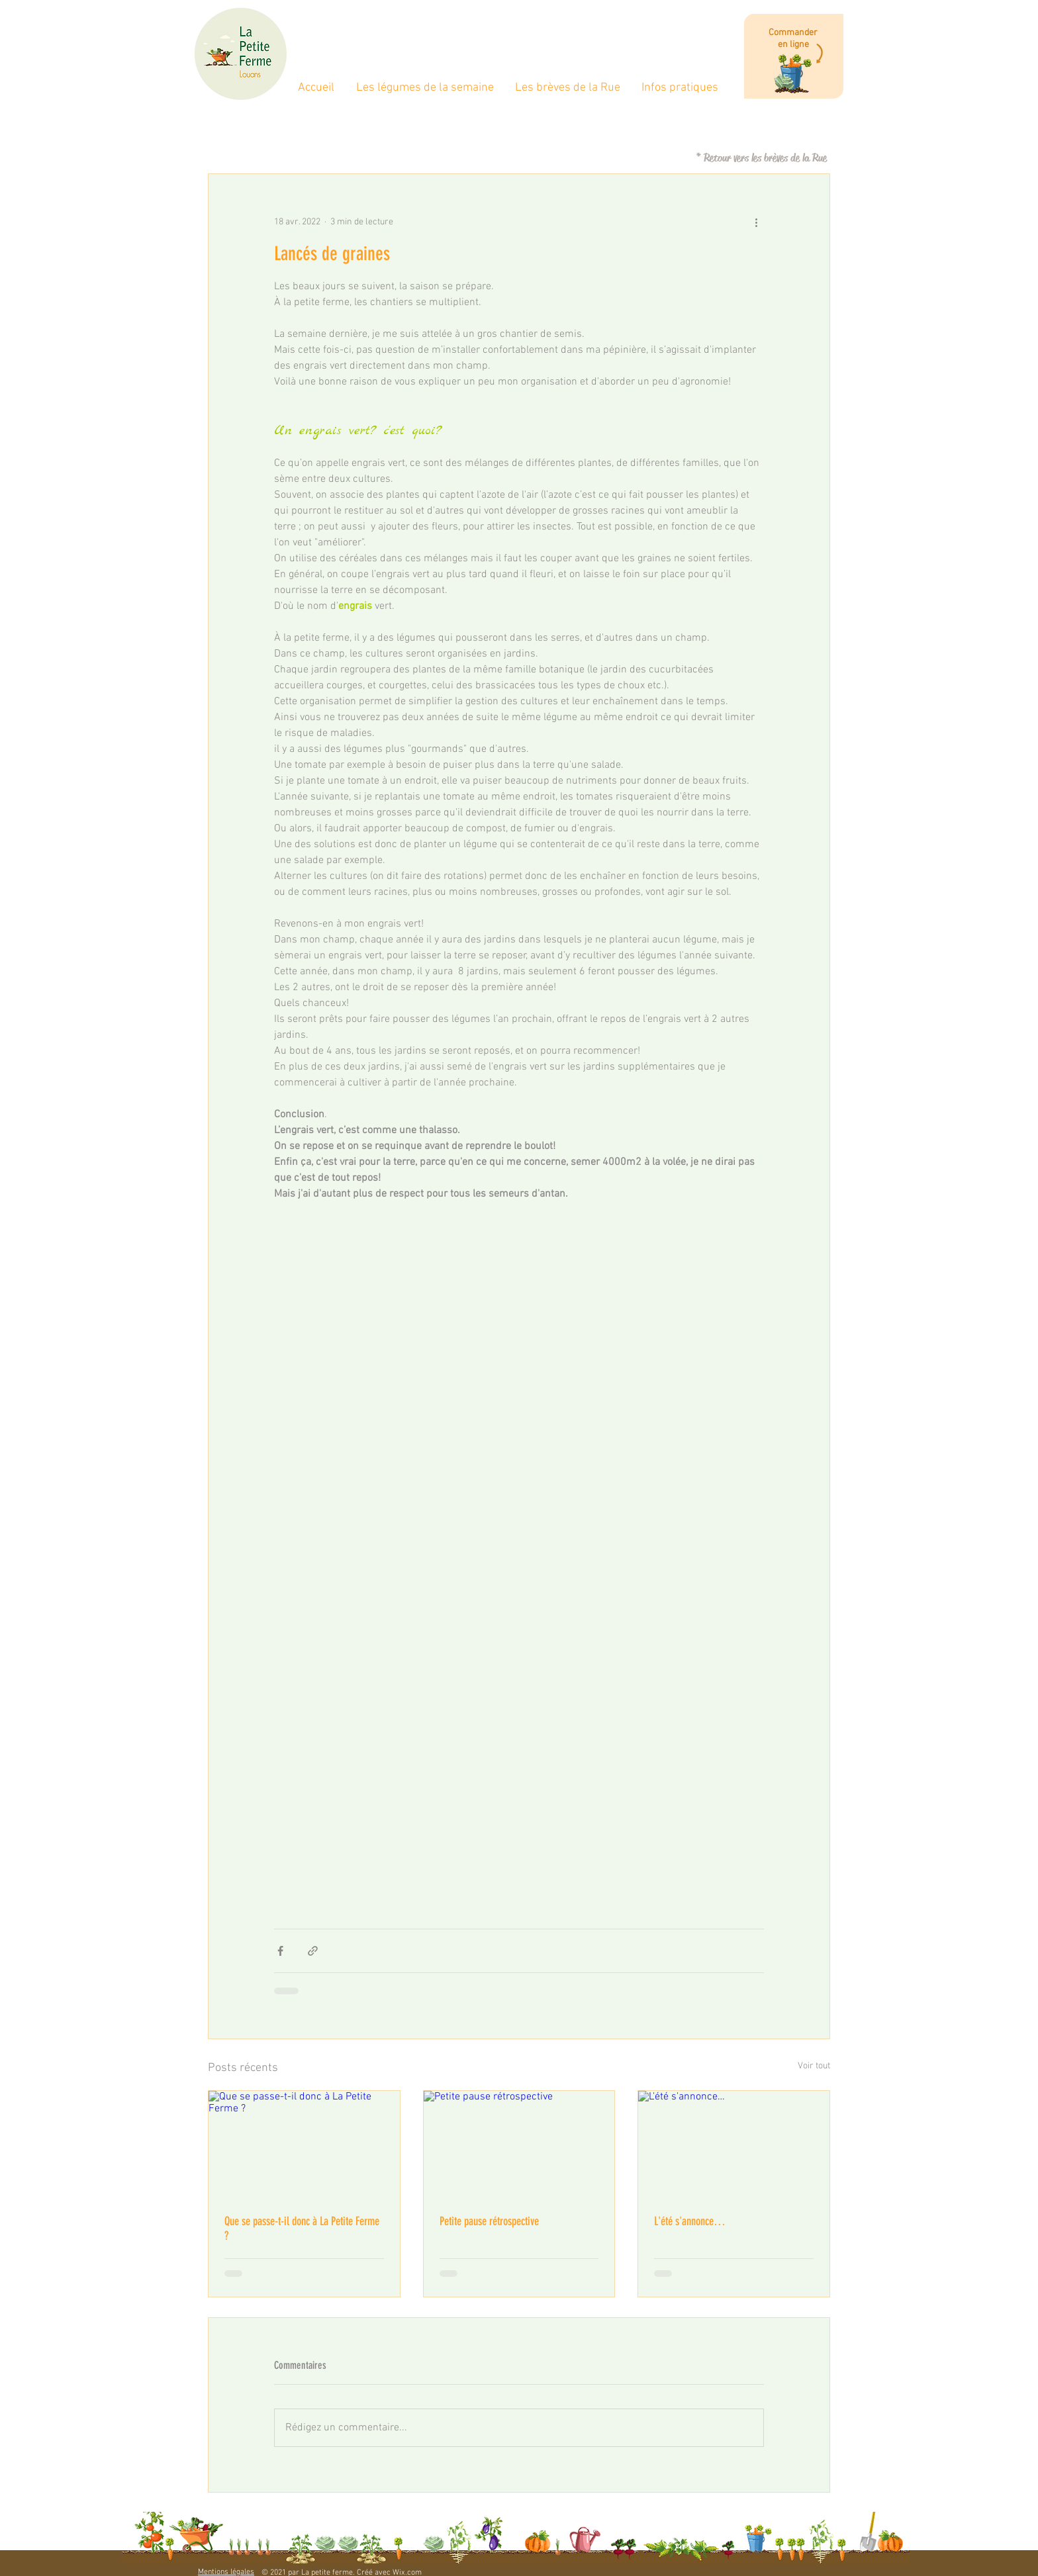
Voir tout (814, 2066)
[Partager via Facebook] (280, 1951)
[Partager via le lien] (313, 1951)
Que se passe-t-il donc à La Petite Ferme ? (301, 2228)
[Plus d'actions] (756, 222)
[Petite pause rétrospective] (519, 2144)
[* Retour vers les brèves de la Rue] (760, 158)
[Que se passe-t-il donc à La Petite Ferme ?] (304, 2144)
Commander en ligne (793, 38)
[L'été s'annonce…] (733, 2144)
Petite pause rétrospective (489, 2221)
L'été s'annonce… (690, 2221)
